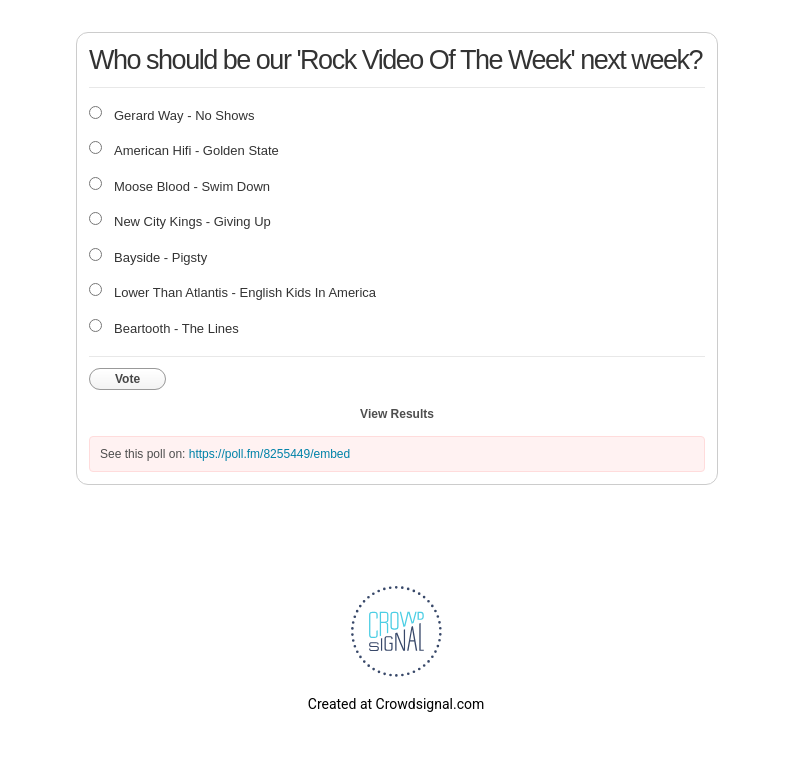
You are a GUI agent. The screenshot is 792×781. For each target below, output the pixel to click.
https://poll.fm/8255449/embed (269, 454)
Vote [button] (127, 379)
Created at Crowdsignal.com (396, 704)
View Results (397, 414)
